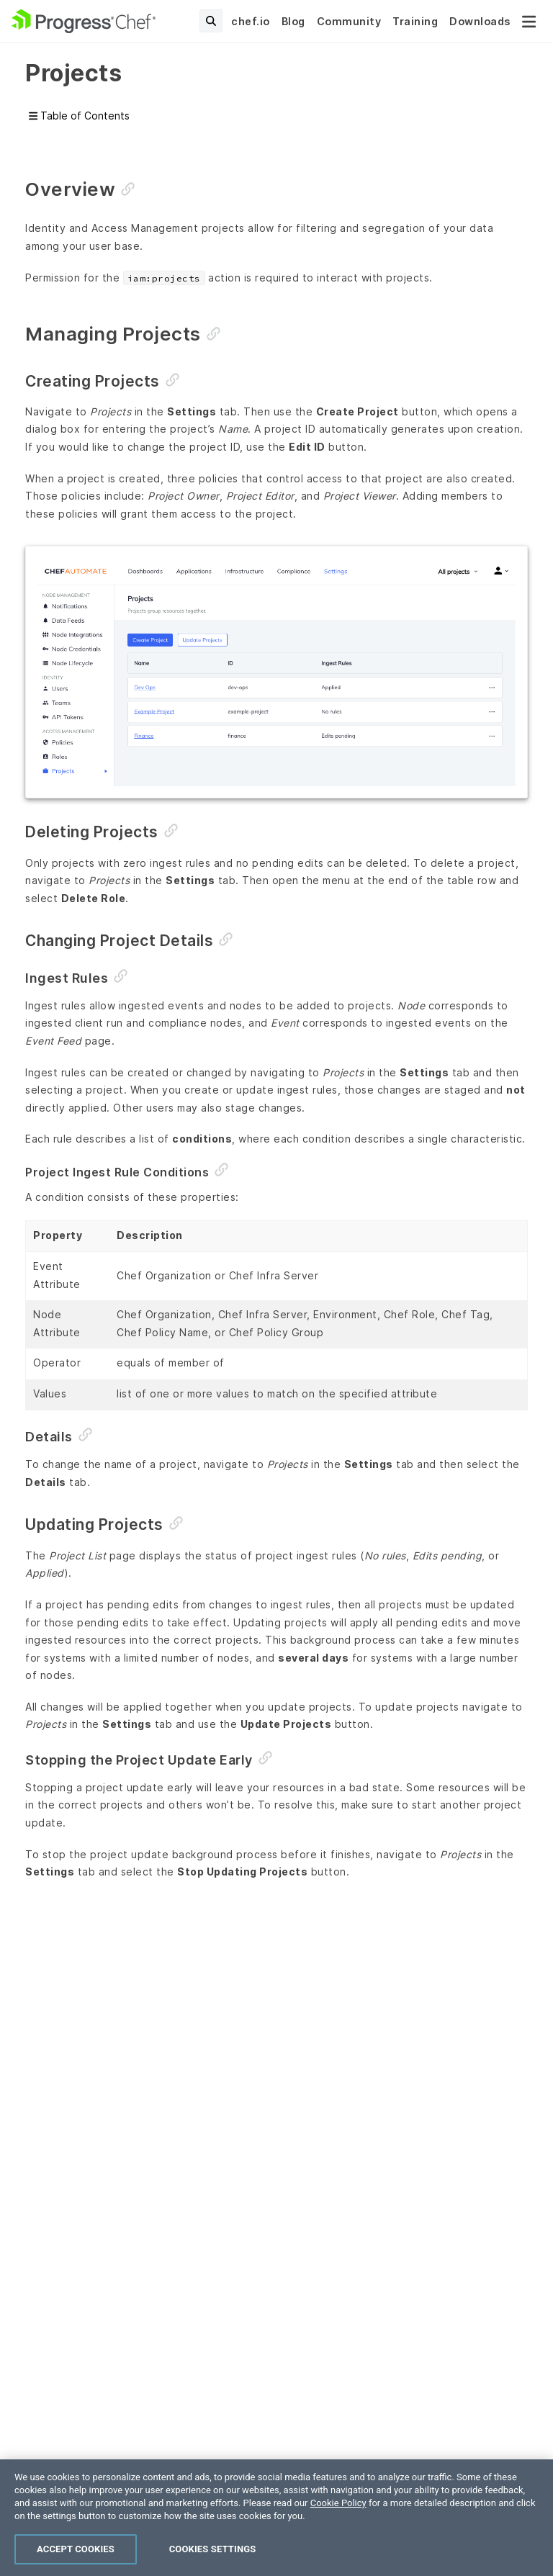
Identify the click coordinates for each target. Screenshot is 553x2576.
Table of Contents (79, 115)
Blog (293, 21)
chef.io (250, 21)
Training (415, 21)
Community (349, 21)
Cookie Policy (338, 2522)
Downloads (480, 21)
